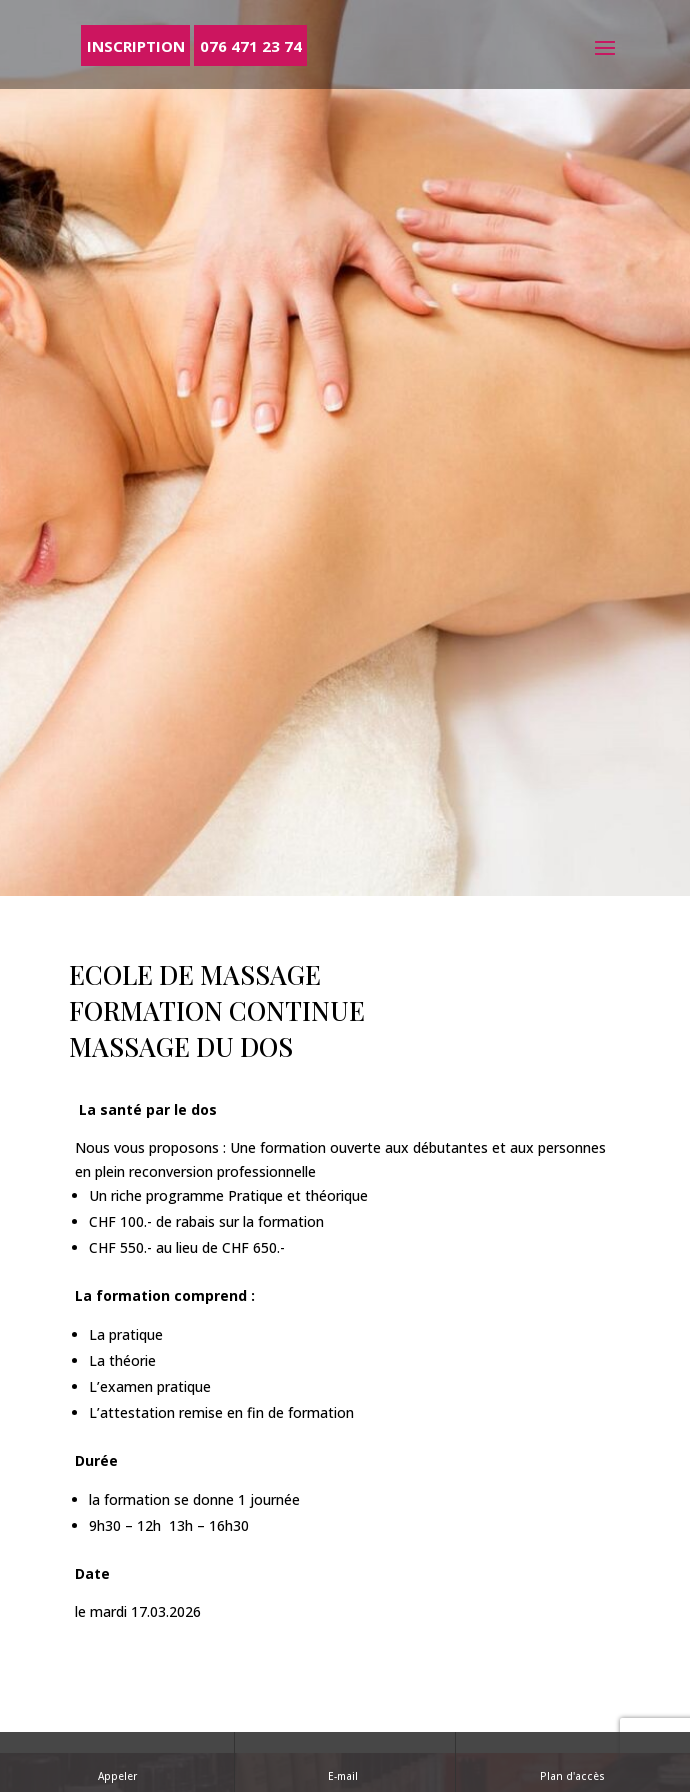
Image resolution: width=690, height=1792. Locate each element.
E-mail (344, 1761)
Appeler (117, 1761)
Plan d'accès (572, 1761)
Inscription (136, 45)
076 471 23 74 (251, 45)
